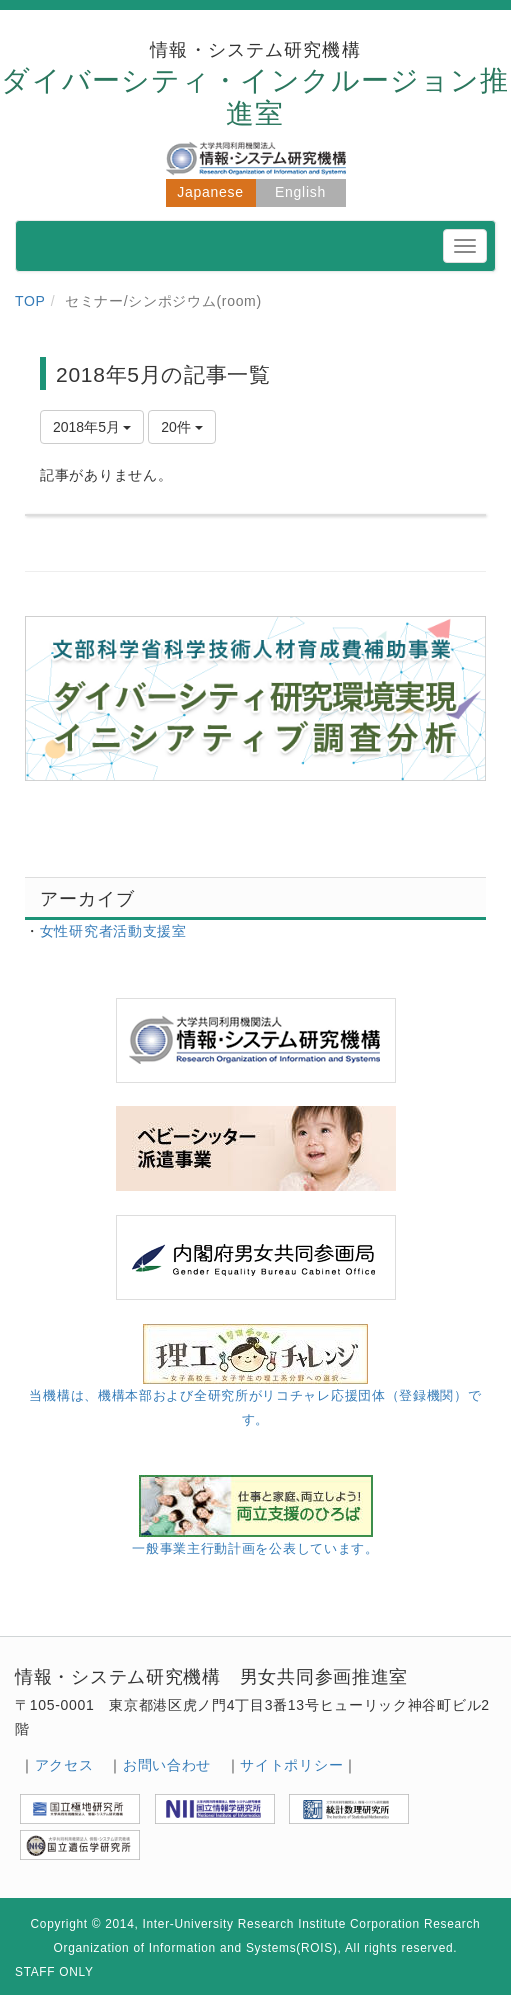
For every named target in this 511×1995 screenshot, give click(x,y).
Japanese (210, 192)
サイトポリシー (291, 1765)
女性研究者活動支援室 (113, 931)
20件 (181, 427)
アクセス (64, 1765)
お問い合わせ (167, 1765)
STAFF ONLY (54, 1972)
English (300, 192)
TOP (30, 301)
